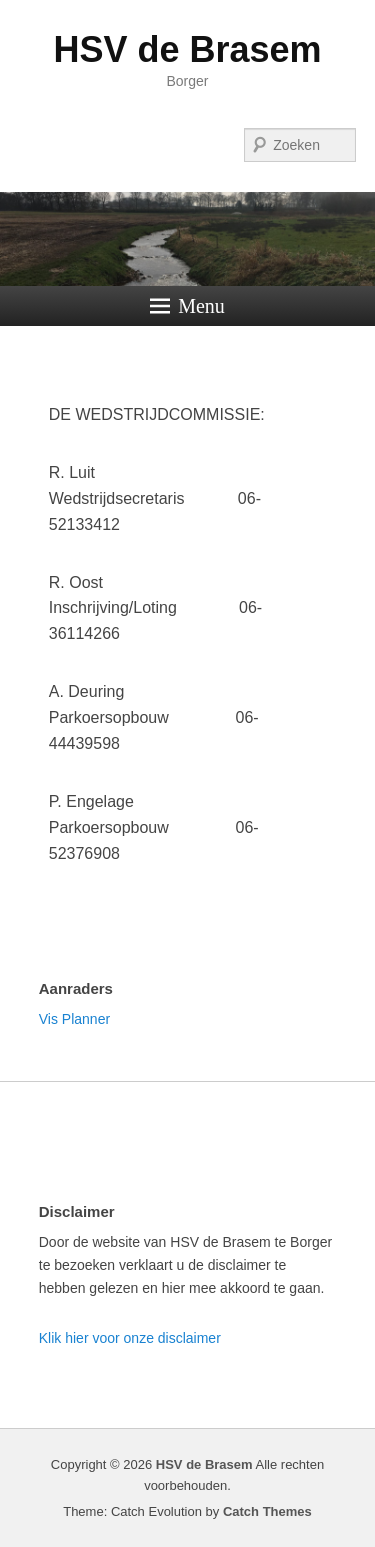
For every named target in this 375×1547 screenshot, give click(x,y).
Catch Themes (267, 1511)
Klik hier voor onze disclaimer (130, 1338)
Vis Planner (74, 1019)
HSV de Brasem (187, 49)
